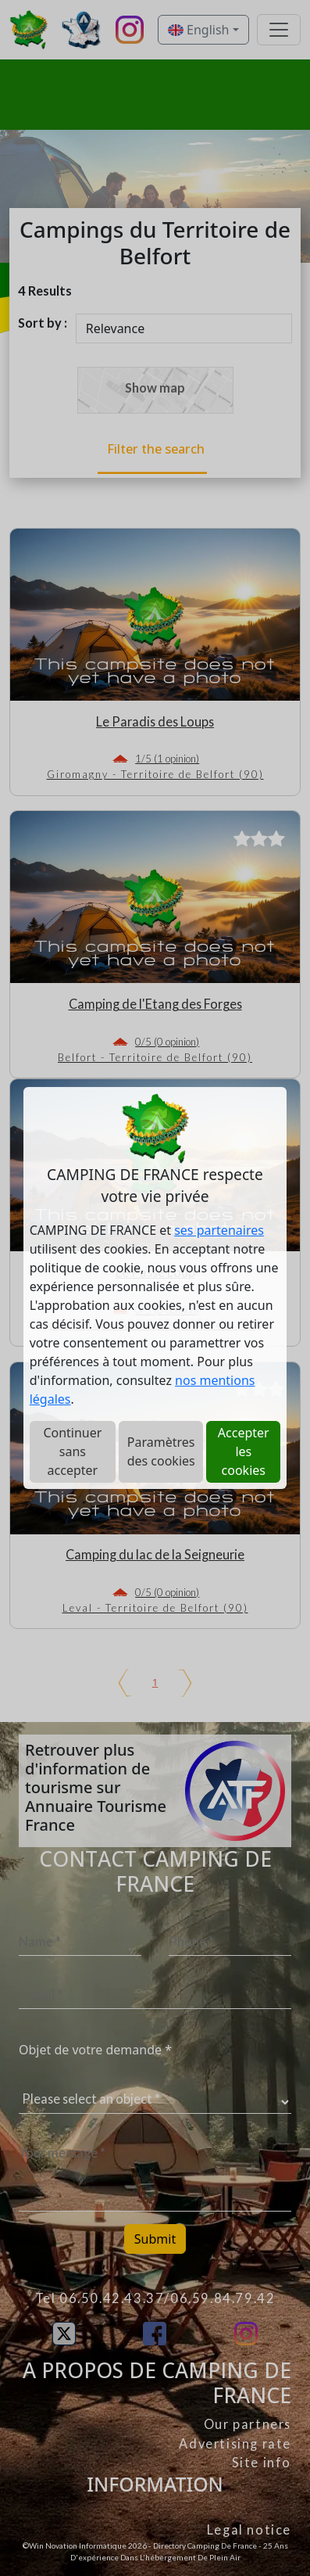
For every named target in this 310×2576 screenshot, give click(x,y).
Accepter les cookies (243, 1451)
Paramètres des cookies (161, 1451)
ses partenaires (219, 1230)
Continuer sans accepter (72, 1451)
